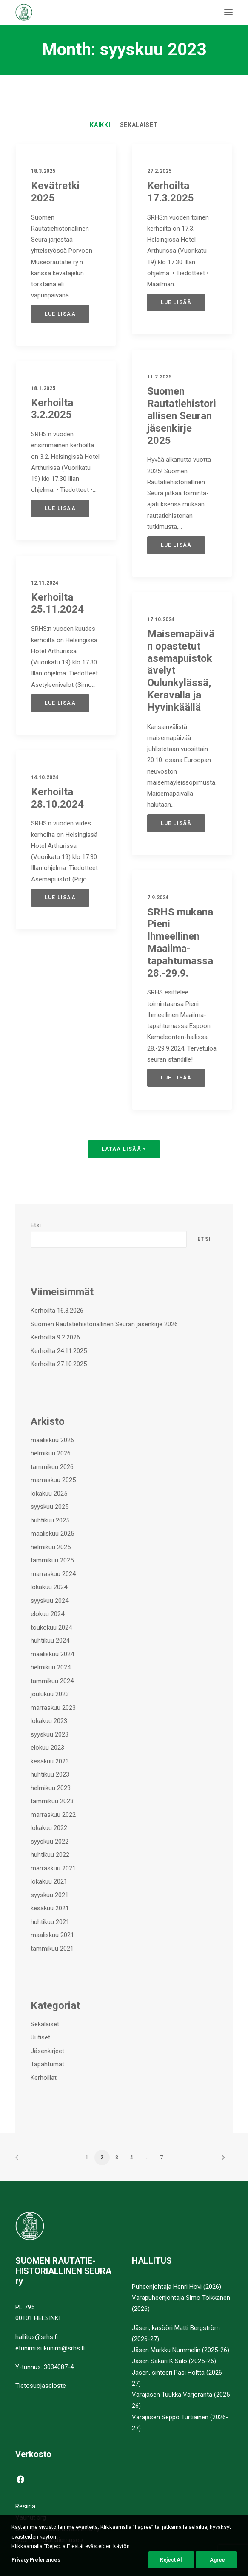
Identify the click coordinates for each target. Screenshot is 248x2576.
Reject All (171, 2562)
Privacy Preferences (35, 2562)
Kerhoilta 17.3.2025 (170, 192)
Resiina (25, 2506)
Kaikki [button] (100, 124)
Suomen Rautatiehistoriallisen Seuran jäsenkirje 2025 (181, 457)
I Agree (216, 2562)
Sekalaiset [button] (139, 124)
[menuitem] (100, 125)
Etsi (36, 1225)
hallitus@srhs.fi (36, 2337)
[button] (228, 12)
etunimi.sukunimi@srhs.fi (50, 2348)
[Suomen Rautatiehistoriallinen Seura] (66, 12)
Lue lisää (60, 314)
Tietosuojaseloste (40, 2386)
